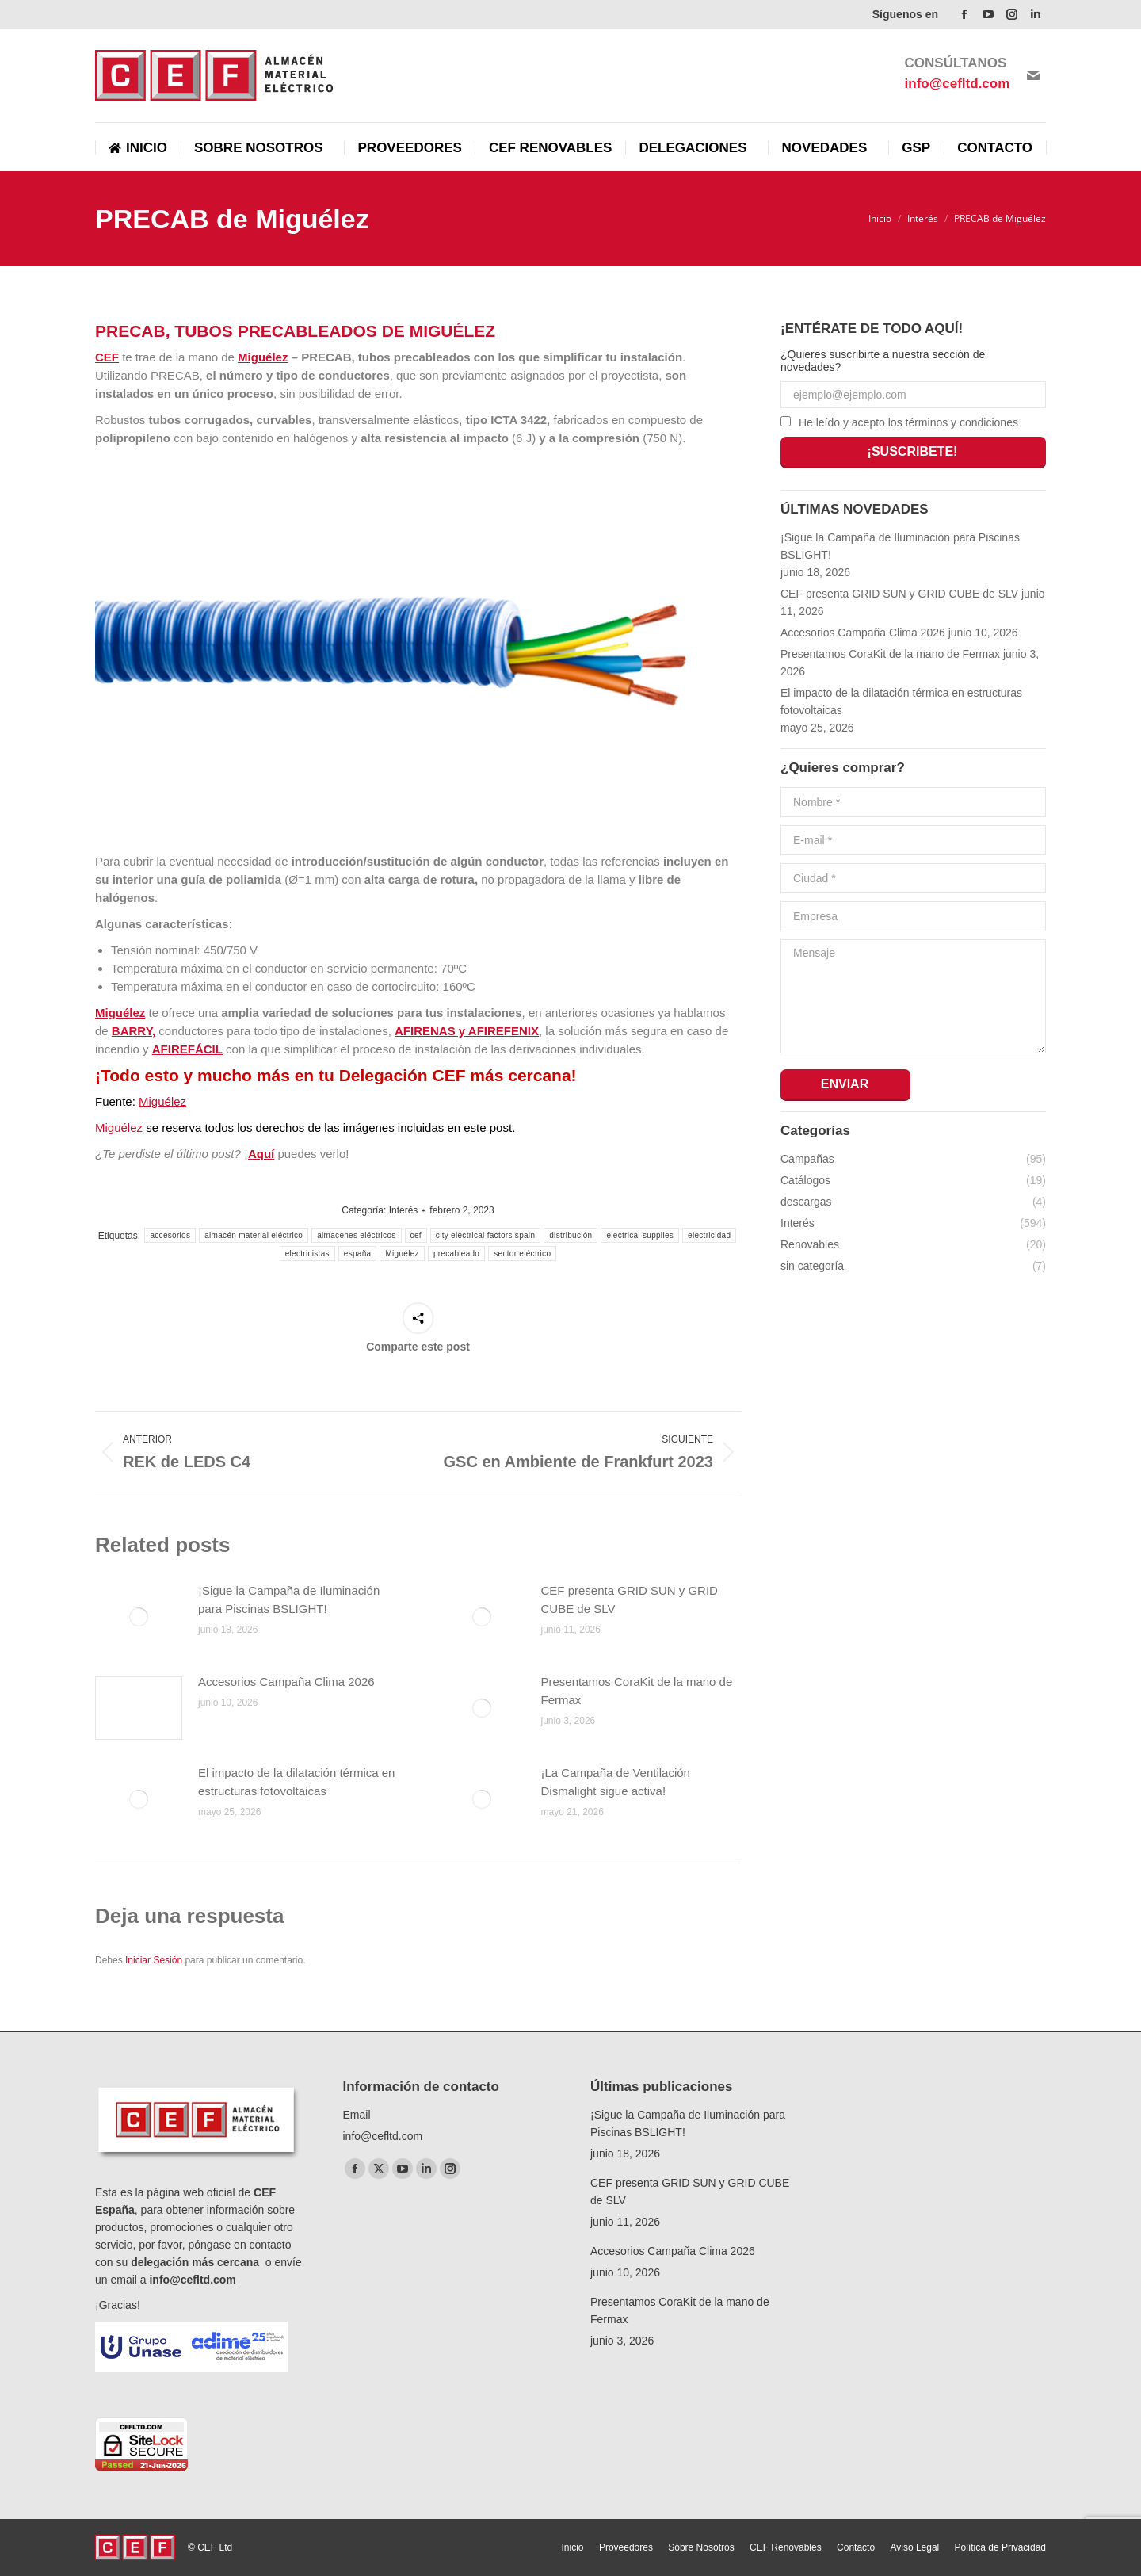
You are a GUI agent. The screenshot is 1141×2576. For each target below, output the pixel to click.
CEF (107, 357)
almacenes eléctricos (356, 1235)
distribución (570, 1235)
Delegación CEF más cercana (455, 1075)
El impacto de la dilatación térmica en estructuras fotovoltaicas (296, 1782)
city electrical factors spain (485, 1235)
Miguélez (263, 357)
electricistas (307, 1253)
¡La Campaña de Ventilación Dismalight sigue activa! (615, 1782)
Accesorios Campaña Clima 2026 (286, 1681)
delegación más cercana (196, 2262)
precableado (456, 1253)
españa (358, 1253)
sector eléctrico (522, 1253)
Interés (403, 1210)
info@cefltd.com (192, 2279)
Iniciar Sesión (155, 1960)
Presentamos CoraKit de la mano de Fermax (637, 1691)
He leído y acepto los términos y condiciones (908, 422)
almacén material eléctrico (253, 1235)
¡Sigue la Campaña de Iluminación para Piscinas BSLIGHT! (289, 1599)
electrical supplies (640, 1235)
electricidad (709, 1235)
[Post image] (138, 1617)
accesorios (170, 1235)
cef (416, 1235)
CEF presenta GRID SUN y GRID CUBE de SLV (629, 1599)
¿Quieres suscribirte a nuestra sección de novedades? (882, 360)
